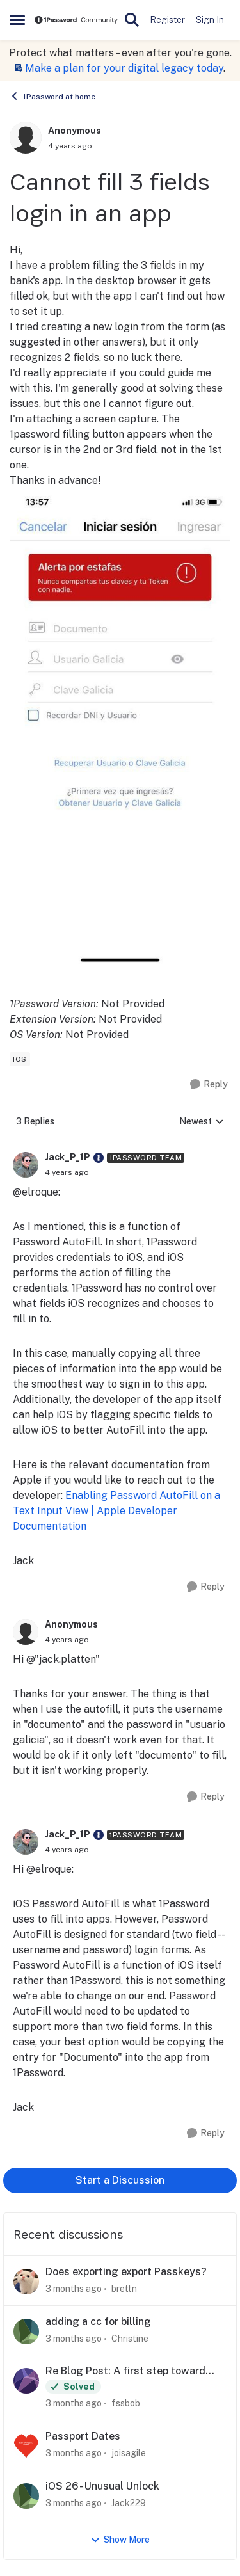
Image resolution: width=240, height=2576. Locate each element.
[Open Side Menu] (17, 19)
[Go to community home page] (76, 20)
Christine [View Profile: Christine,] (129, 2338)
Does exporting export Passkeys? (126, 2272)
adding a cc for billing (98, 2322)
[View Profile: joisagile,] (26, 2446)
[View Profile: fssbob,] (26, 2381)
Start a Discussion (120, 2180)
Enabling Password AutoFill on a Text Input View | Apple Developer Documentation (116, 1510)
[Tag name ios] (20, 1059)
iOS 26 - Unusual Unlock (102, 2486)
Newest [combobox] (201, 1122)
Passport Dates (82, 2436)
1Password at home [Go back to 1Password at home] (52, 96)
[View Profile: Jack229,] (26, 2496)
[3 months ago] (73, 2289)
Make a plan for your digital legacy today (124, 68)
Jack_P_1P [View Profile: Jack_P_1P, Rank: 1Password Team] (67, 1157)
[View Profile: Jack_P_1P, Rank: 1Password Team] (25, 1165)
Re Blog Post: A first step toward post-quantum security (125, 2371)
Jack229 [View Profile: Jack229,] (128, 2503)
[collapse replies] (120, 1147)
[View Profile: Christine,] (26, 2331)
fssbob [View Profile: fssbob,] (125, 2403)
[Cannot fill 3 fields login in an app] (67, 1172)
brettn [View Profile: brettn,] (124, 2289)
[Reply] (209, 1084)
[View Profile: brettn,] (26, 2281)
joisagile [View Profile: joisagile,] (128, 2453)
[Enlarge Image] (120, 727)
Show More (120, 2539)
